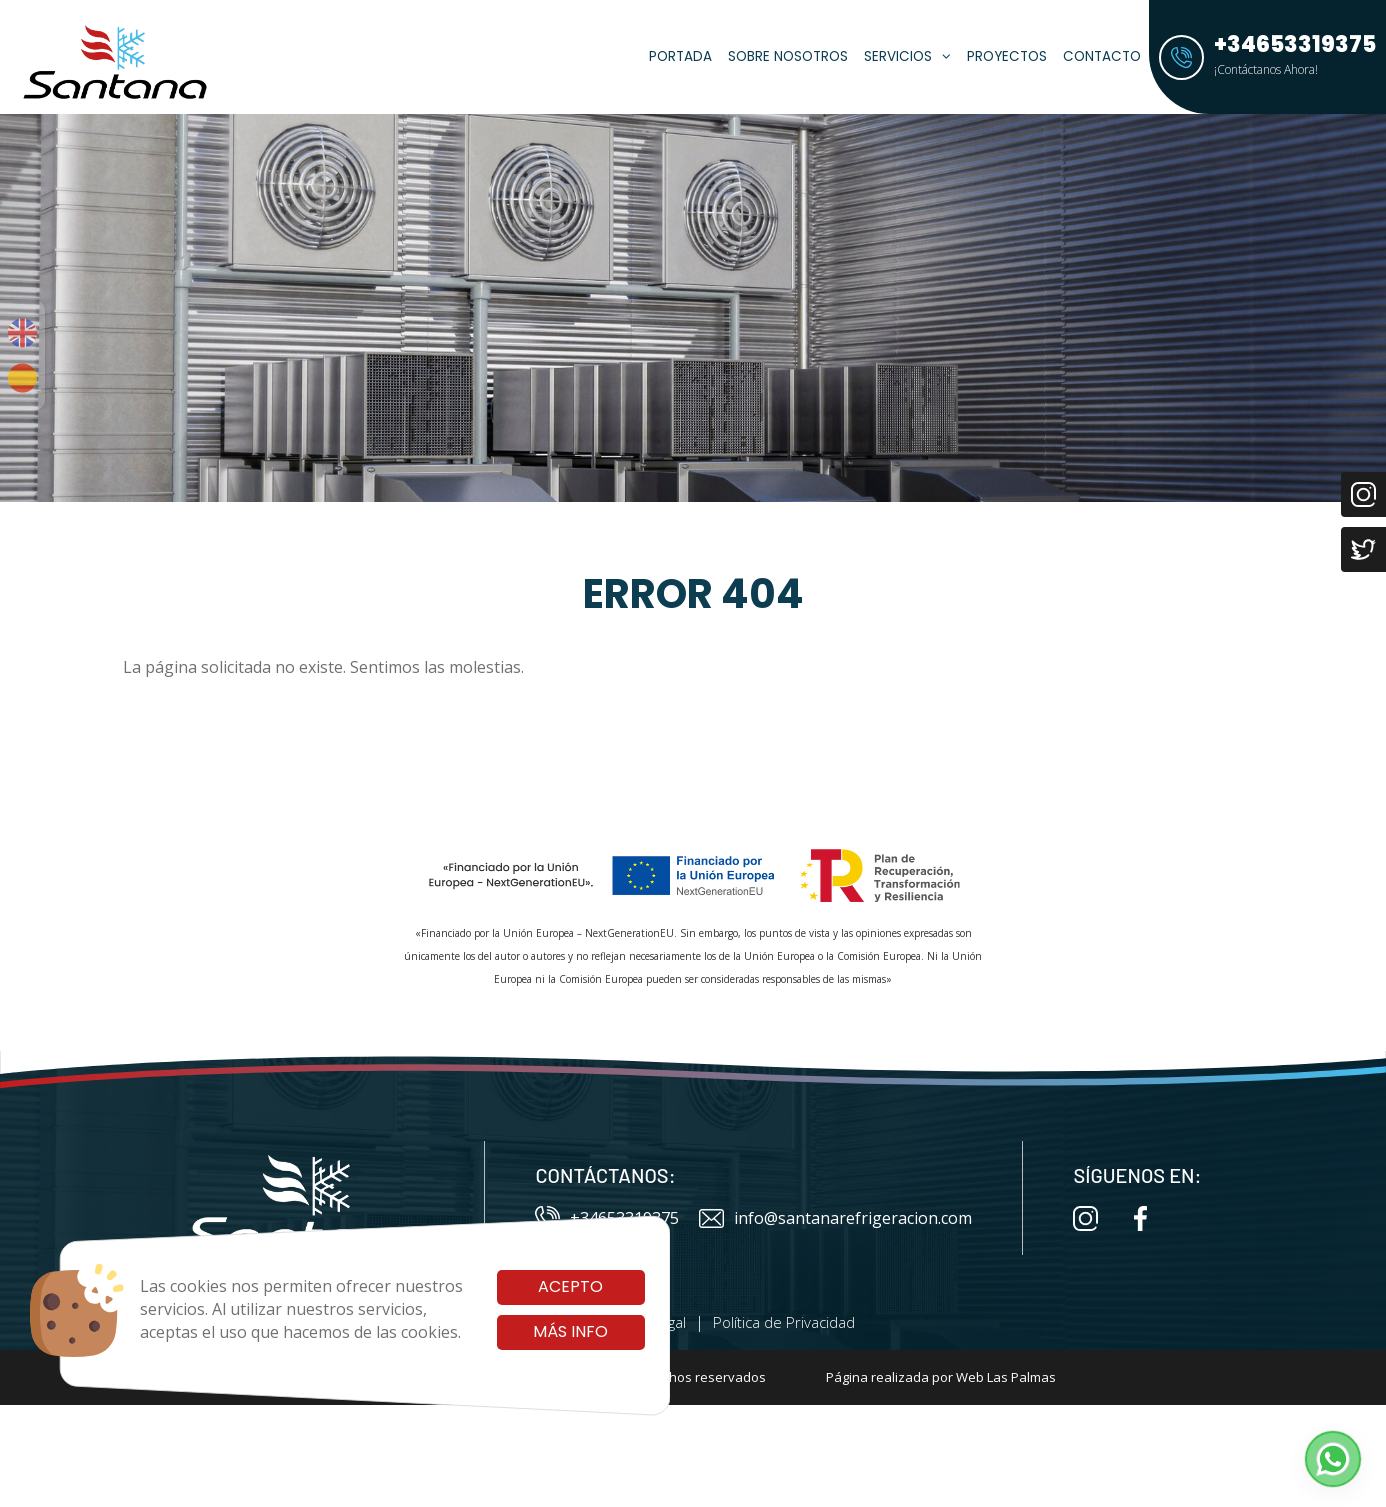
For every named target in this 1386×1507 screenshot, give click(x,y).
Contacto (1102, 56)
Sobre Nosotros (788, 56)
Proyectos (1007, 56)
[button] (1333, 1459)
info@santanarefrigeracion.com (835, 1218)
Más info (570, 1331)
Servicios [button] (907, 56)
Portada (680, 56)
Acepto (570, 1286)
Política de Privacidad (784, 1322)
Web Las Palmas (1006, 1377)
